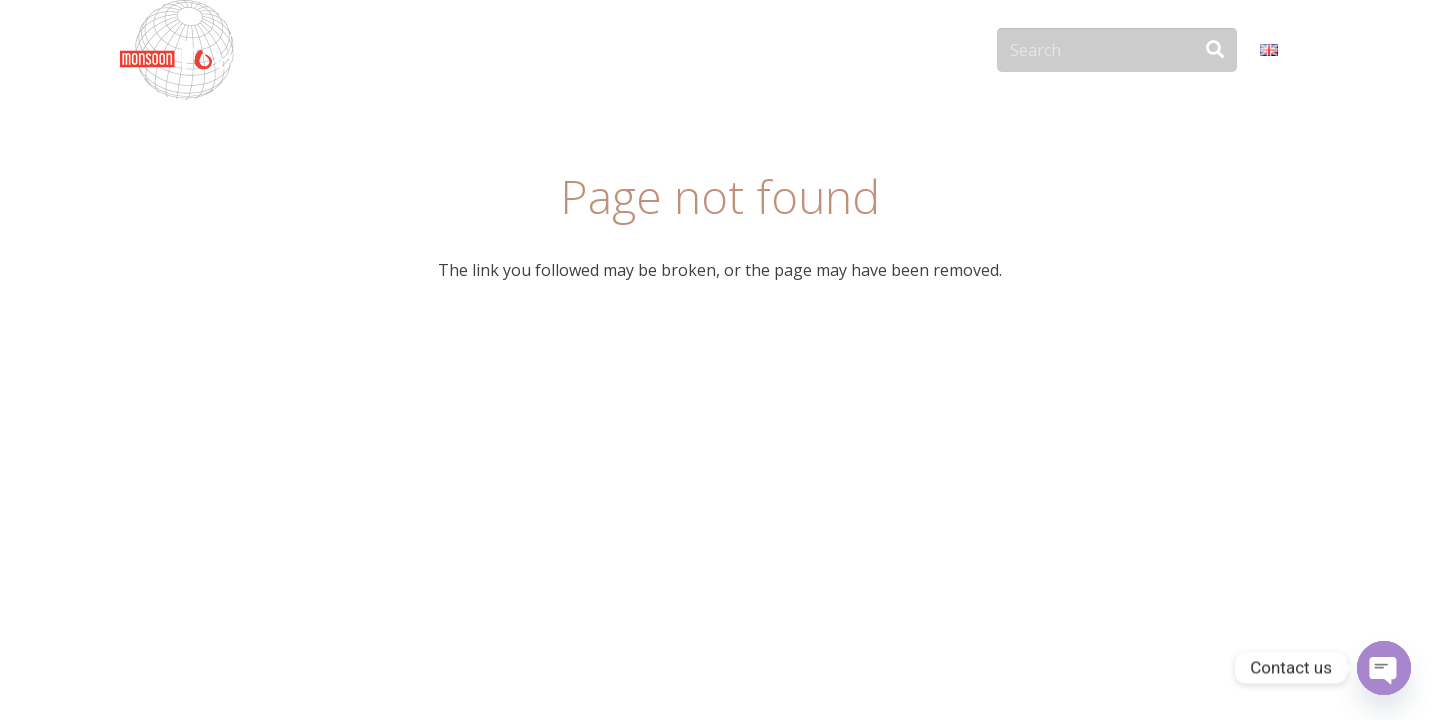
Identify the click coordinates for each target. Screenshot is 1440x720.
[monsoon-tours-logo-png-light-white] (194, 50)
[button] (1290, 50)
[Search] (1117, 50)
